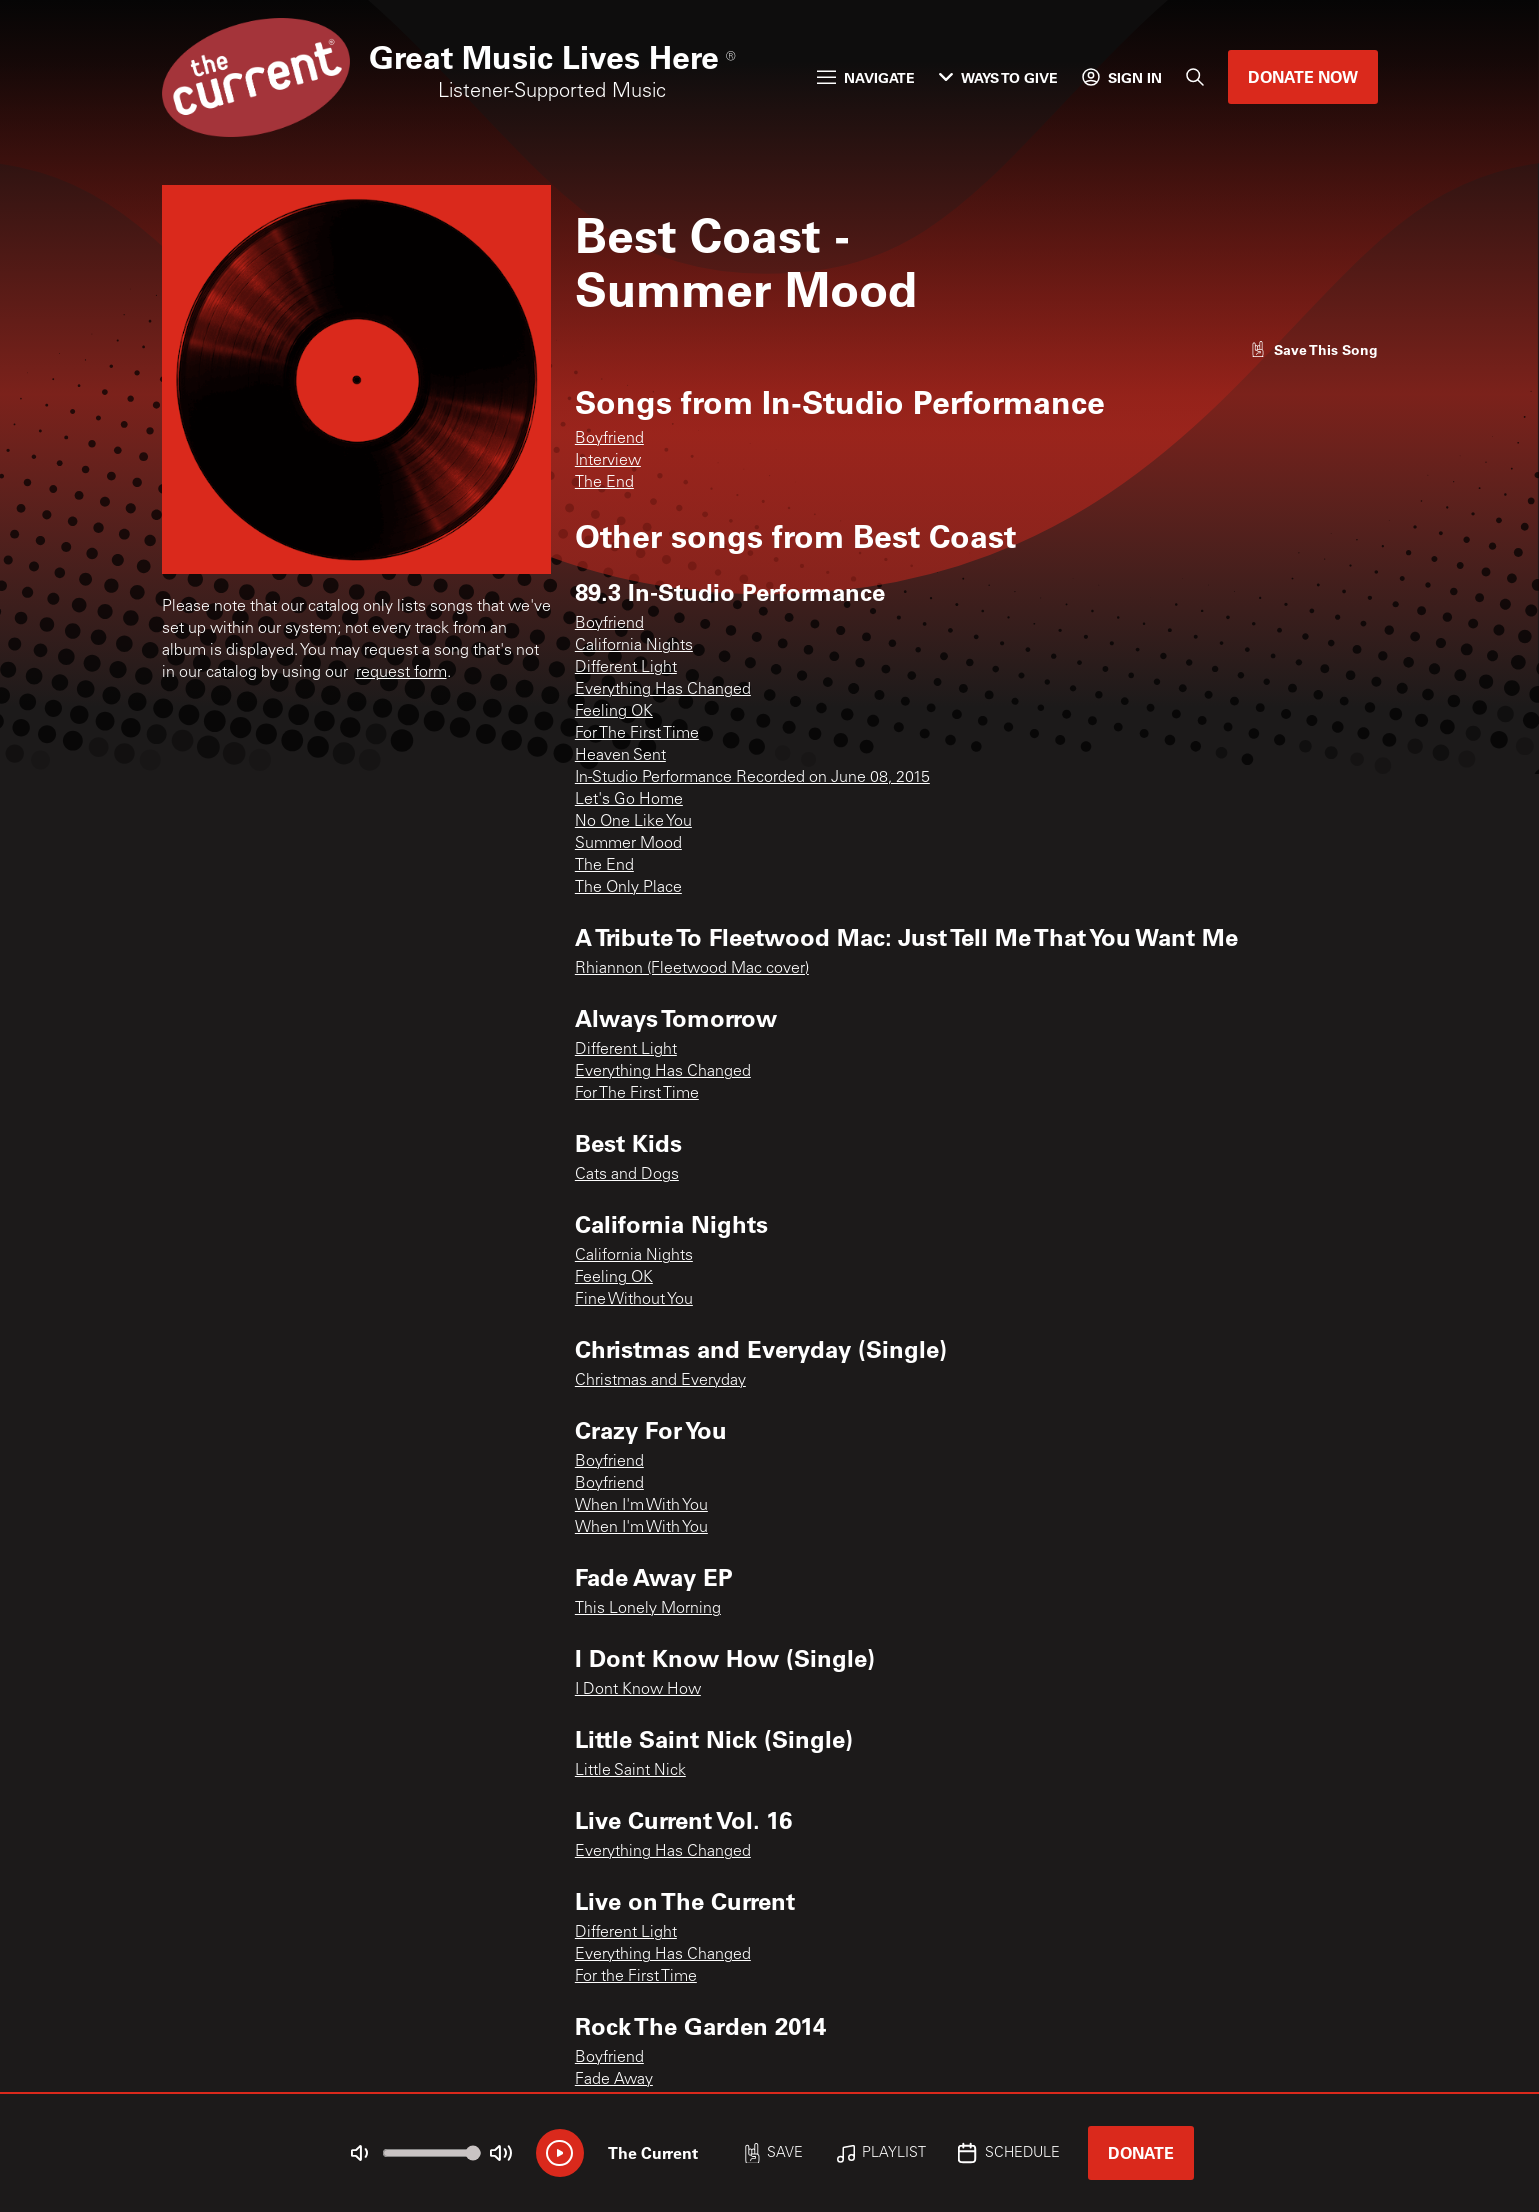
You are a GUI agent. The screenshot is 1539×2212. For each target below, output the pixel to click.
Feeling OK (614, 712)
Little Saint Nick (630, 1771)
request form (401, 673)
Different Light (626, 668)
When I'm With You (641, 1506)
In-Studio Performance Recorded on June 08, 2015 (752, 778)
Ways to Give (998, 77)
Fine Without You (634, 1300)
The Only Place (628, 888)
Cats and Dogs (627, 1175)
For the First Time (636, 1977)
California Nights (634, 646)
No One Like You (633, 822)
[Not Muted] (359, 2153)
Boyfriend (609, 439)
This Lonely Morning (648, 1609)
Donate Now (1303, 76)
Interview (608, 461)
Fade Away (614, 2080)
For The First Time (637, 734)
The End (604, 483)
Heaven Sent (620, 756)
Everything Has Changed (663, 690)
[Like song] (1314, 349)
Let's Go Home (629, 800)
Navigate (866, 77)
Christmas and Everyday (660, 1381)
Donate (1141, 2152)
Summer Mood (628, 844)
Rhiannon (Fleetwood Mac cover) (692, 969)
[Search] (1195, 77)
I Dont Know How (638, 1690)
